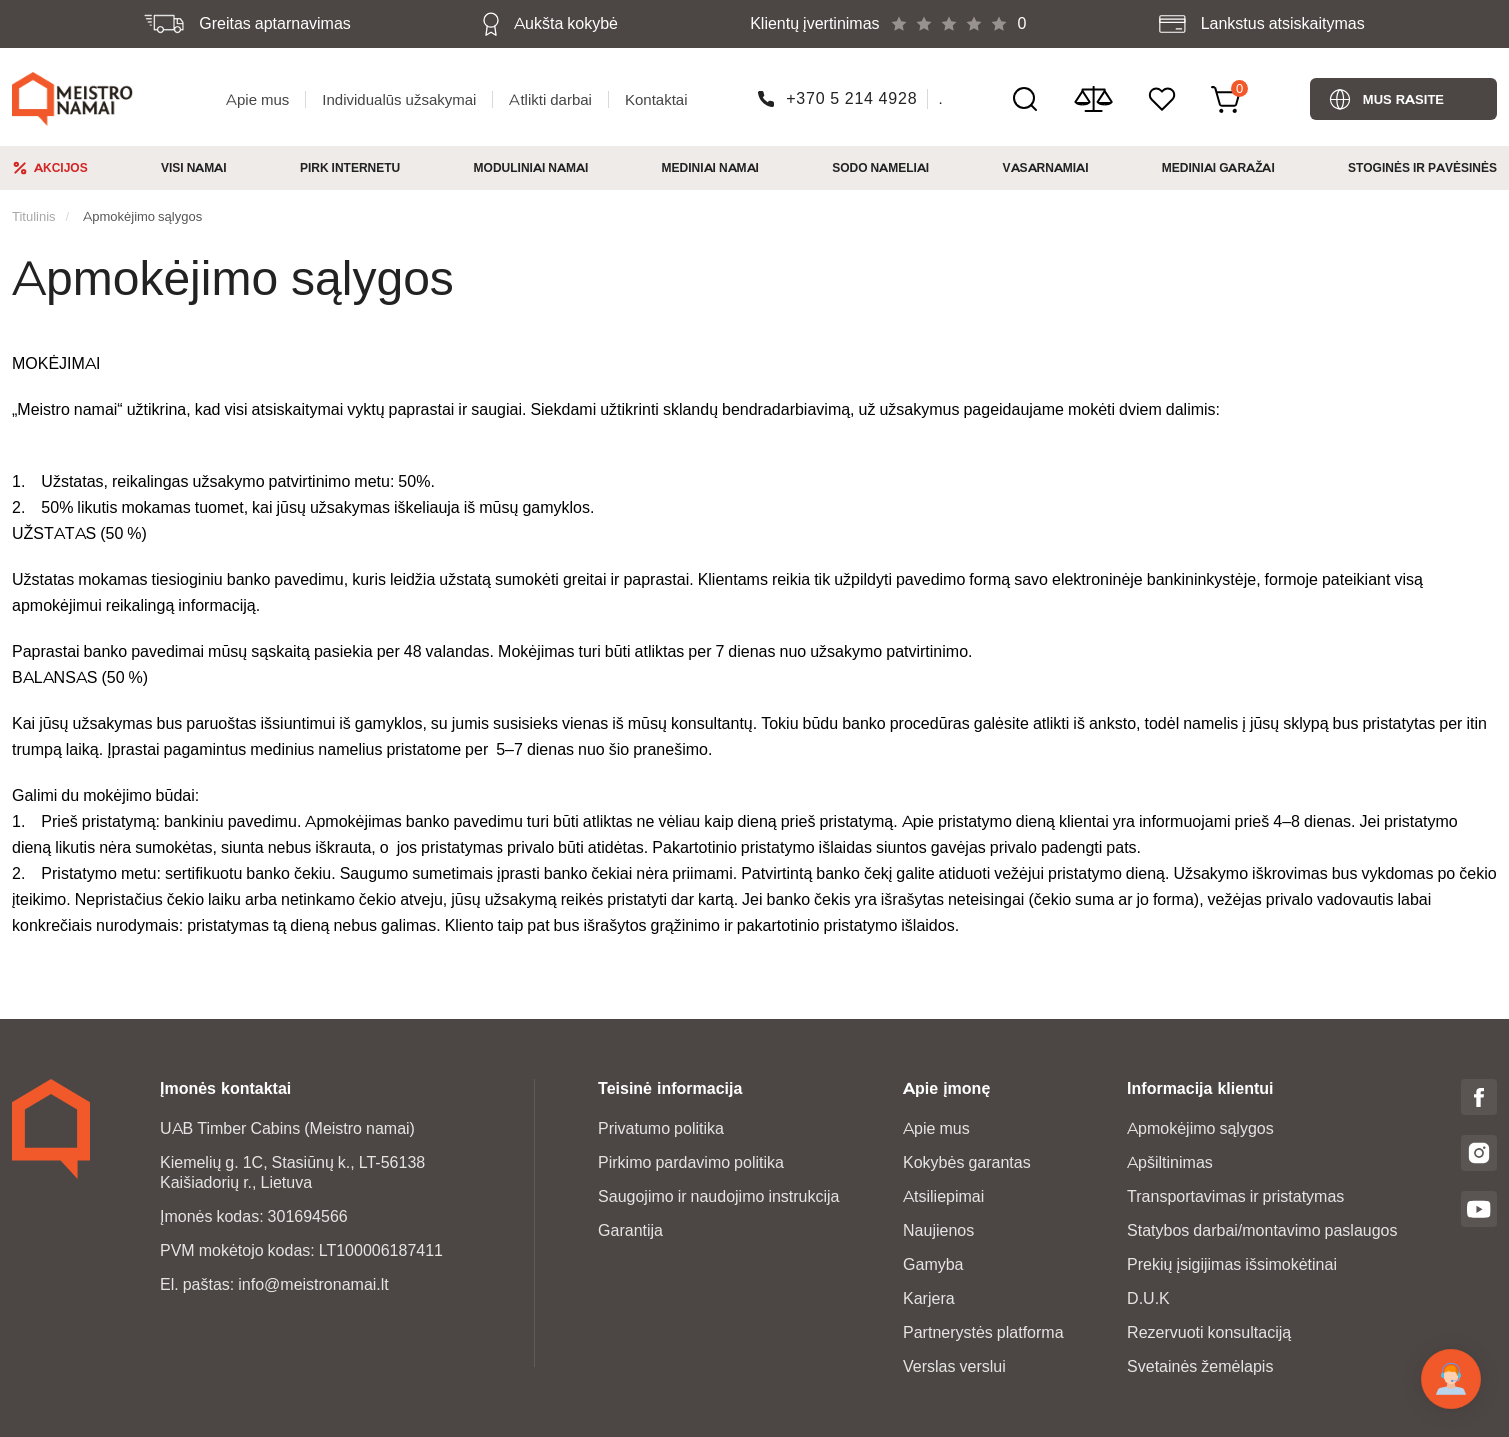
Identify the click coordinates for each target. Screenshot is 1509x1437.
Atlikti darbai (550, 99)
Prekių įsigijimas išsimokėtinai (1232, 1264)
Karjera (929, 1298)
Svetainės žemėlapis (1200, 1366)
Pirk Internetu (350, 167)
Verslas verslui (954, 1366)
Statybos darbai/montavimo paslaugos (1262, 1230)
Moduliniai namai (531, 167)
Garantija (630, 1230)
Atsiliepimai (943, 1196)
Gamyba (933, 1264)
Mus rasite (1403, 99)
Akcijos (61, 167)
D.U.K (1148, 1298)
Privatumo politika (661, 1128)
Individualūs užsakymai (399, 99)
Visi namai (194, 167)
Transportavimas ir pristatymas (1235, 1196)
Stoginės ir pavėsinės (1422, 167)
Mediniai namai (710, 167)
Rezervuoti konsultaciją (1209, 1332)
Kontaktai (656, 99)
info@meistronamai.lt (313, 1284)
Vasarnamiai (1046, 167)
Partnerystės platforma (983, 1332)
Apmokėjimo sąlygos (142, 216)
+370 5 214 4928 (851, 98)
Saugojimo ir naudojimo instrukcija (718, 1196)
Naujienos (938, 1230)
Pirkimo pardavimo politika (691, 1162)
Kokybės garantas (967, 1162)
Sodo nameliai (880, 167)
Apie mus (257, 99)
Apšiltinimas (1170, 1162)
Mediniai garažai (1218, 167)
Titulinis (34, 216)
